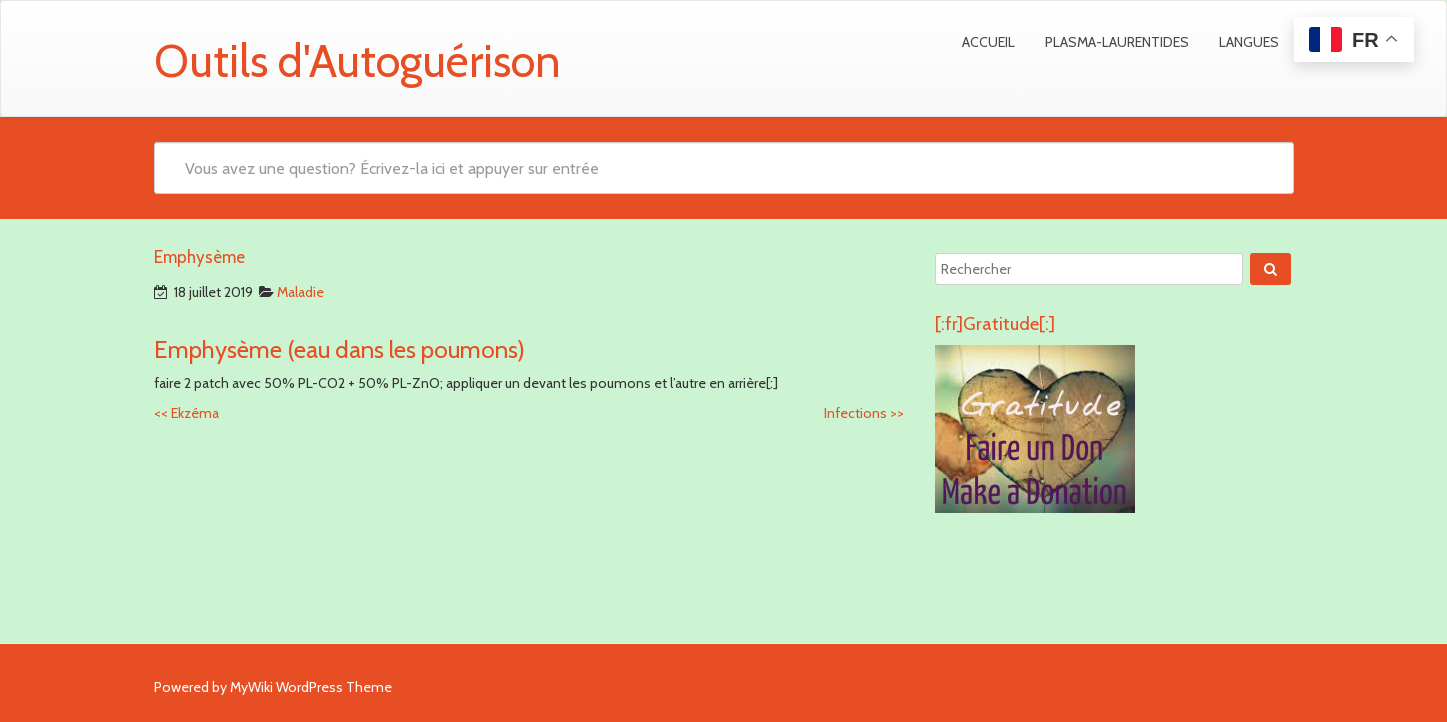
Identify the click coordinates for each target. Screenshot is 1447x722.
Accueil (988, 42)
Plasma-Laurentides (1117, 42)
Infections (864, 413)
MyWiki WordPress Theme (311, 687)
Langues (1249, 42)
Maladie (300, 292)
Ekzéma (186, 413)
